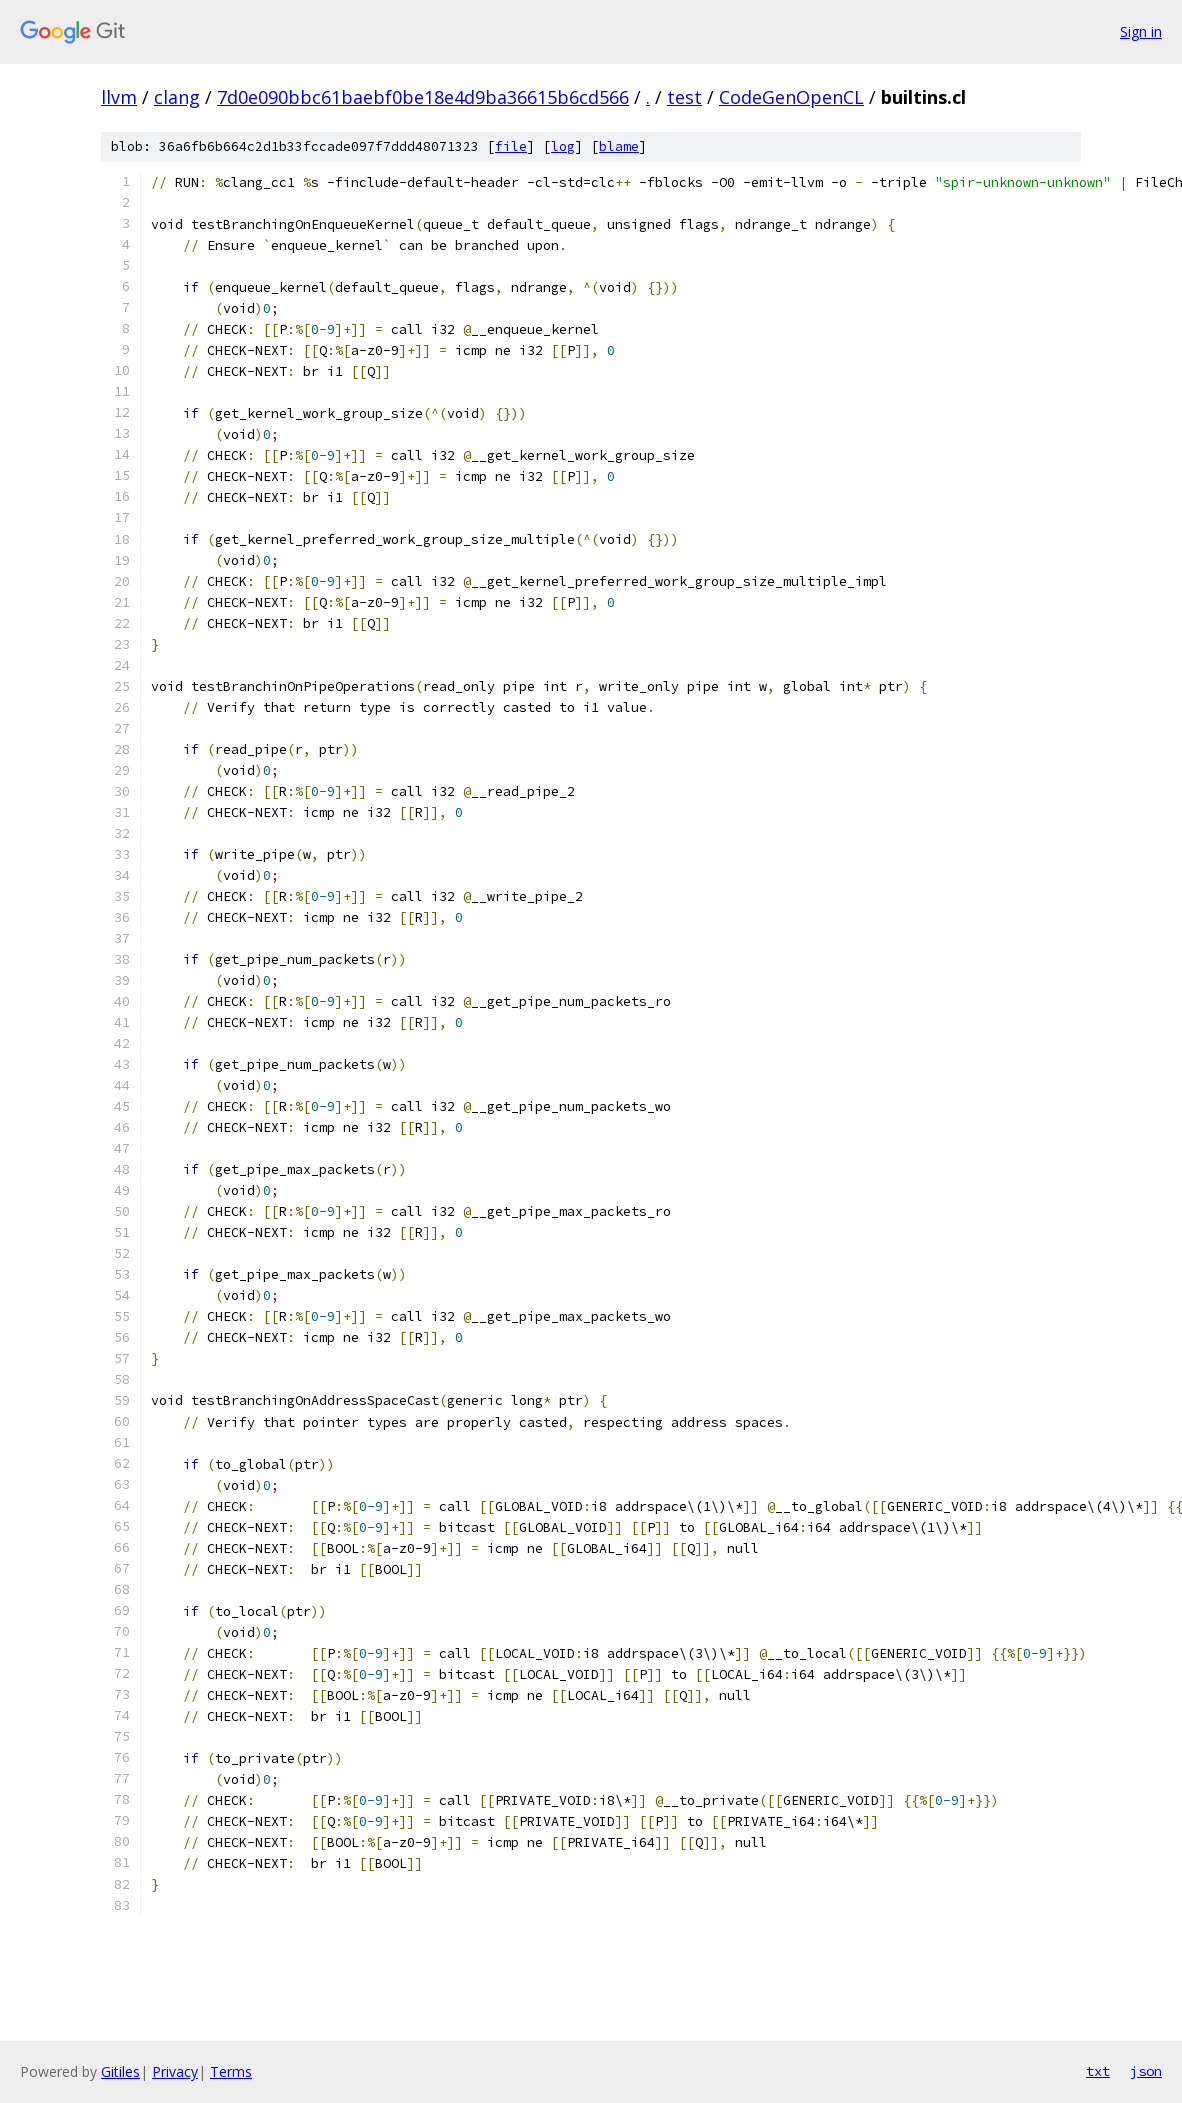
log (563, 146)
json (1146, 2071)
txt (1098, 2071)
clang (177, 97)
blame (619, 146)
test (684, 97)
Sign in (1141, 31)
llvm (119, 97)
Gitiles (120, 2071)
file (511, 146)
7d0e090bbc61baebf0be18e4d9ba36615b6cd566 (423, 97)
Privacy (175, 2071)
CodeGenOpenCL (791, 97)
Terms (231, 2071)
